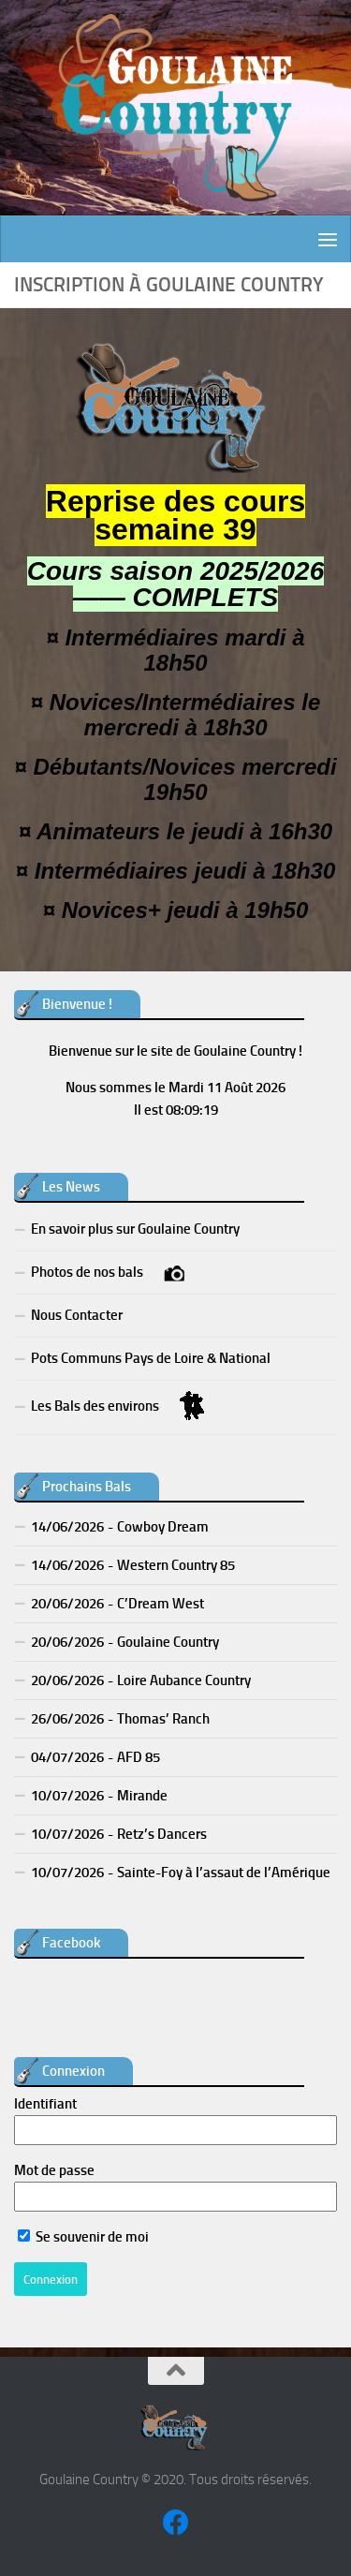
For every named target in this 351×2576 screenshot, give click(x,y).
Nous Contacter (77, 1315)
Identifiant (45, 2103)
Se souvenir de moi (83, 2236)
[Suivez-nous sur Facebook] (176, 2522)
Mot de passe (54, 2170)
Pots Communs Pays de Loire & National (151, 1358)
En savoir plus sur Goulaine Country (135, 1229)
